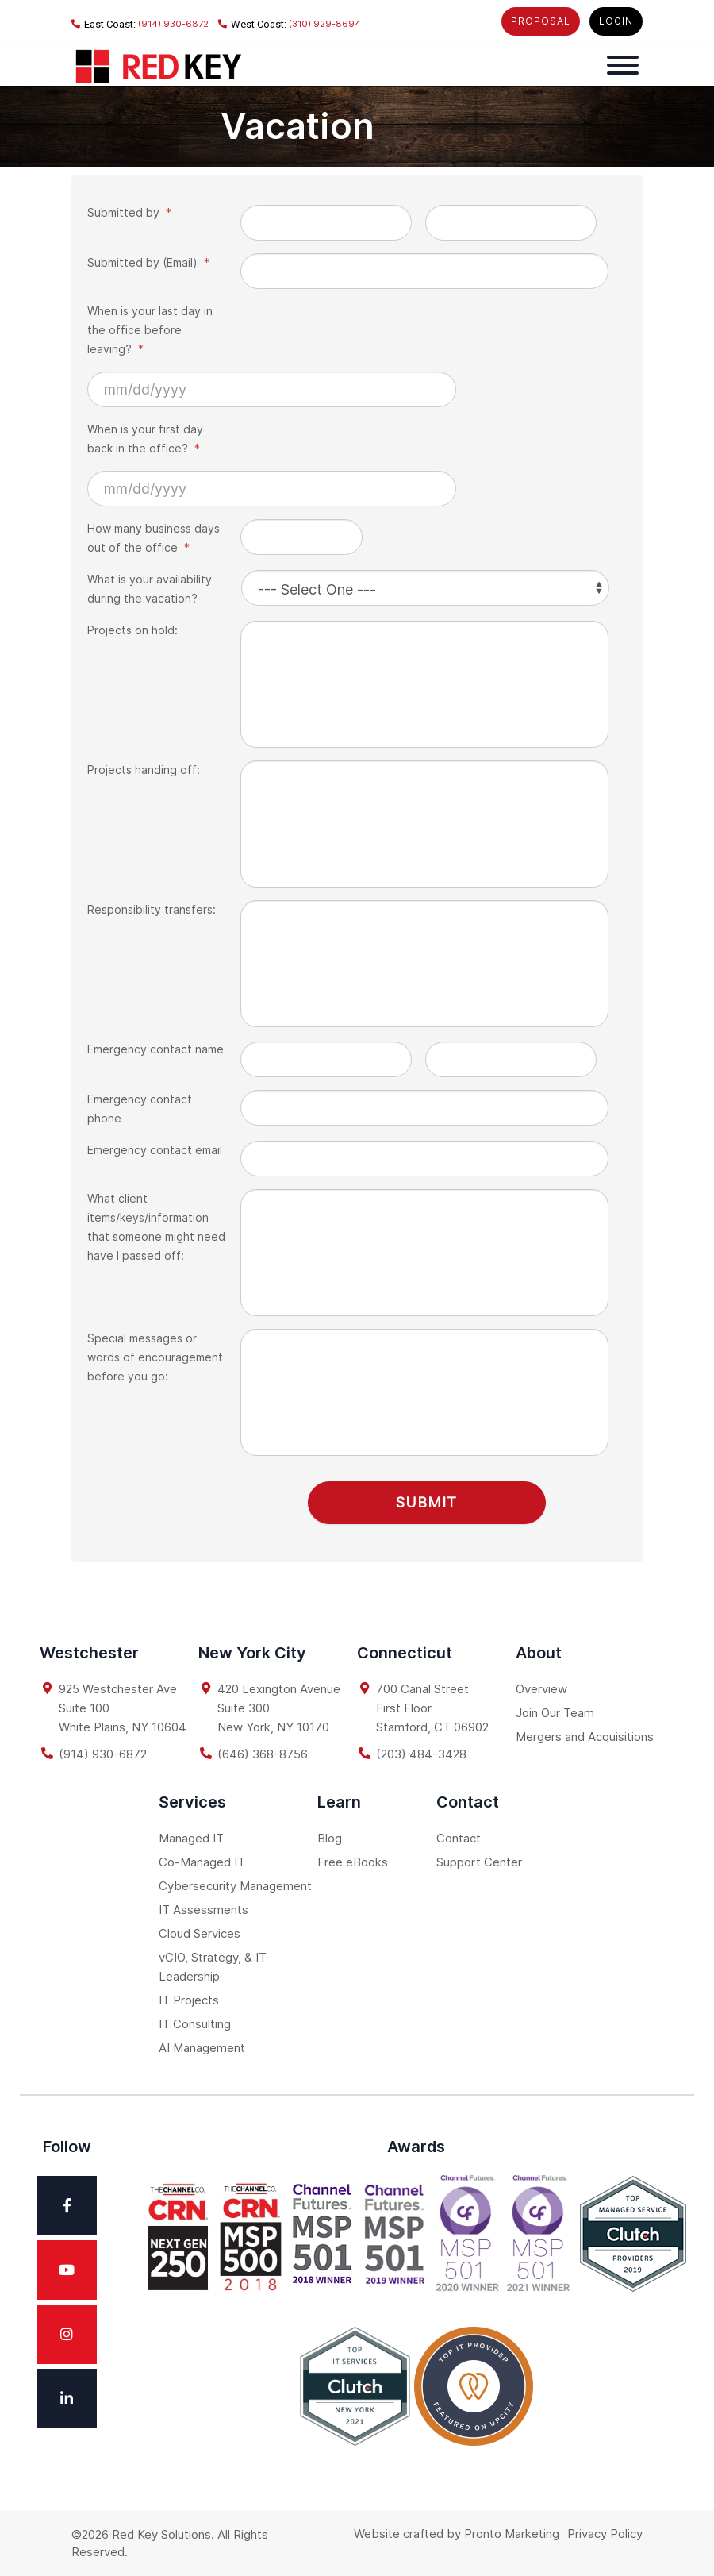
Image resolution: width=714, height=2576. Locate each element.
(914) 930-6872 (140, 23)
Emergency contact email (154, 1150)
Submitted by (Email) (148, 262)
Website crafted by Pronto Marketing (456, 2531)
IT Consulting (195, 2022)
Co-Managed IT (202, 1860)
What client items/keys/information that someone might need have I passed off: (156, 1227)
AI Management (202, 2046)
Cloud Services (199, 1931)
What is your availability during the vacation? (149, 588)
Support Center (479, 1860)
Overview (541, 1687)
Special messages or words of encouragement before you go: (155, 1357)
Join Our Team (555, 1711)
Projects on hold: (132, 630)
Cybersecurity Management (235, 1884)
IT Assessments (203, 1908)
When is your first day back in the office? (145, 438)
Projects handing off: (143, 769)
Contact (458, 1836)
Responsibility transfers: (151, 909)
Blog (329, 1836)
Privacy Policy (605, 2531)
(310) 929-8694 (289, 23)
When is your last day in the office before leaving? (150, 330)
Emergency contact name (155, 1049)
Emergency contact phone (139, 1108)
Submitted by (129, 212)
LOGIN (616, 21)
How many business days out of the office (153, 538)
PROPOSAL (540, 21)
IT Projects (189, 1998)
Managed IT (191, 1836)
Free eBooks (352, 1860)
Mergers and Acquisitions (585, 1734)
